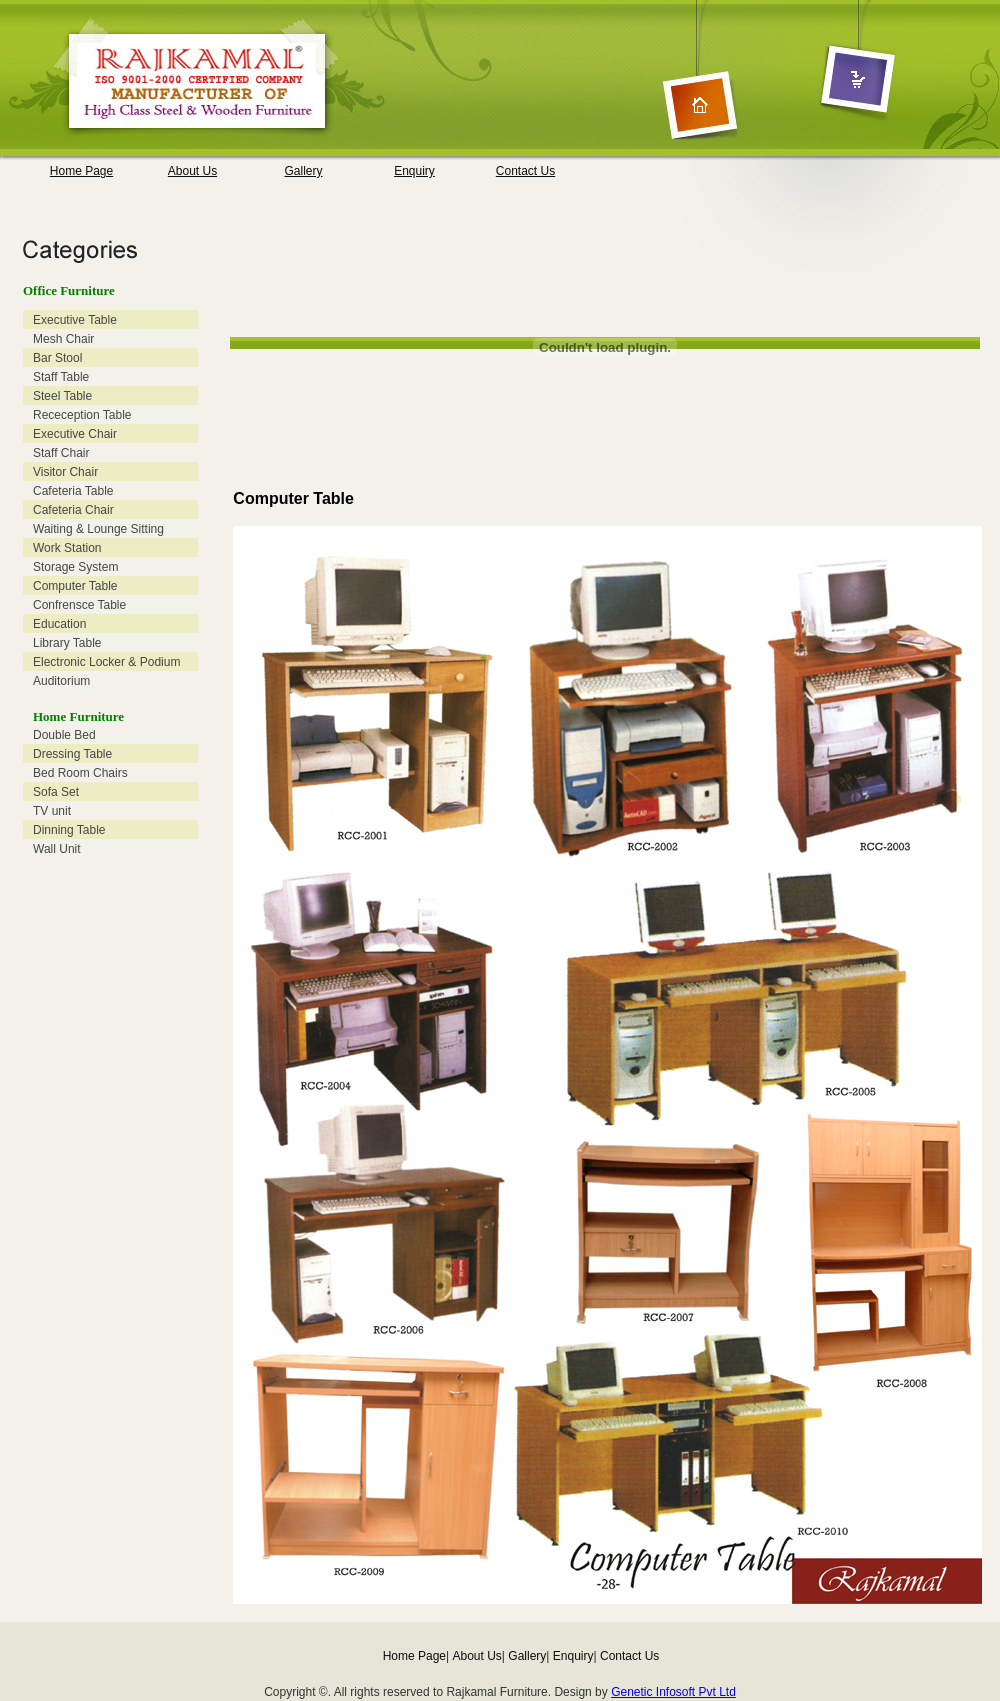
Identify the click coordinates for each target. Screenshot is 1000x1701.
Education (59, 624)
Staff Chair (61, 453)
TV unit (52, 811)
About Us (192, 171)
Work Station (67, 548)
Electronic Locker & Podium (106, 662)
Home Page (81, 171)
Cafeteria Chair (73, 510)
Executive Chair (75, 434)
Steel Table (62, 396)
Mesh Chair (63, 339)
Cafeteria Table (73, 491)
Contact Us (525, 171)
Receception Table (82, 415)
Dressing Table (72, 754)
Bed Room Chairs (80, 773)
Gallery (303, 171)
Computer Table (75, 586)
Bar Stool (57, 358)
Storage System (75, 567)
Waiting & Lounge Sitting (98, 529)
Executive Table (75, 320)
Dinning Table (69, 830)
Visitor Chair (65, 472)
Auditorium (61, 681)
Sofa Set (56, 792)
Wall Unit (57, 849)
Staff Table (61, 377)
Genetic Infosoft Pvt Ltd (673, 1692)
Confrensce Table (79, 605)
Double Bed (64, 735)
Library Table (67, 643)
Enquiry (414, 171)
